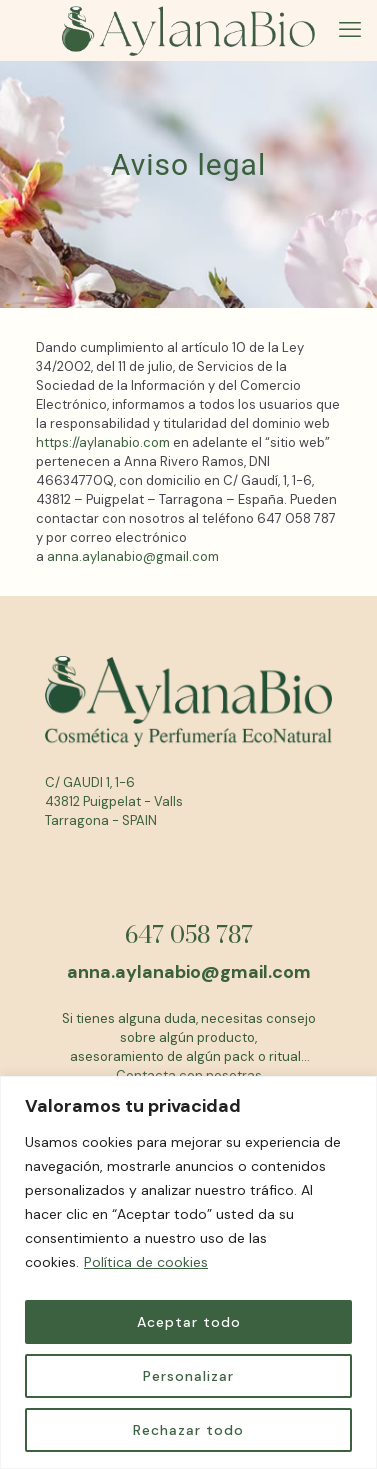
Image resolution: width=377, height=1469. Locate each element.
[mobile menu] (350, 30)
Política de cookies (146, 1262)
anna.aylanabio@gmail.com (133, 556)
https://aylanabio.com (103, 442)
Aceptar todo (189, 1322)
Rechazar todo (188, 1430)
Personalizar (188, 1376)
